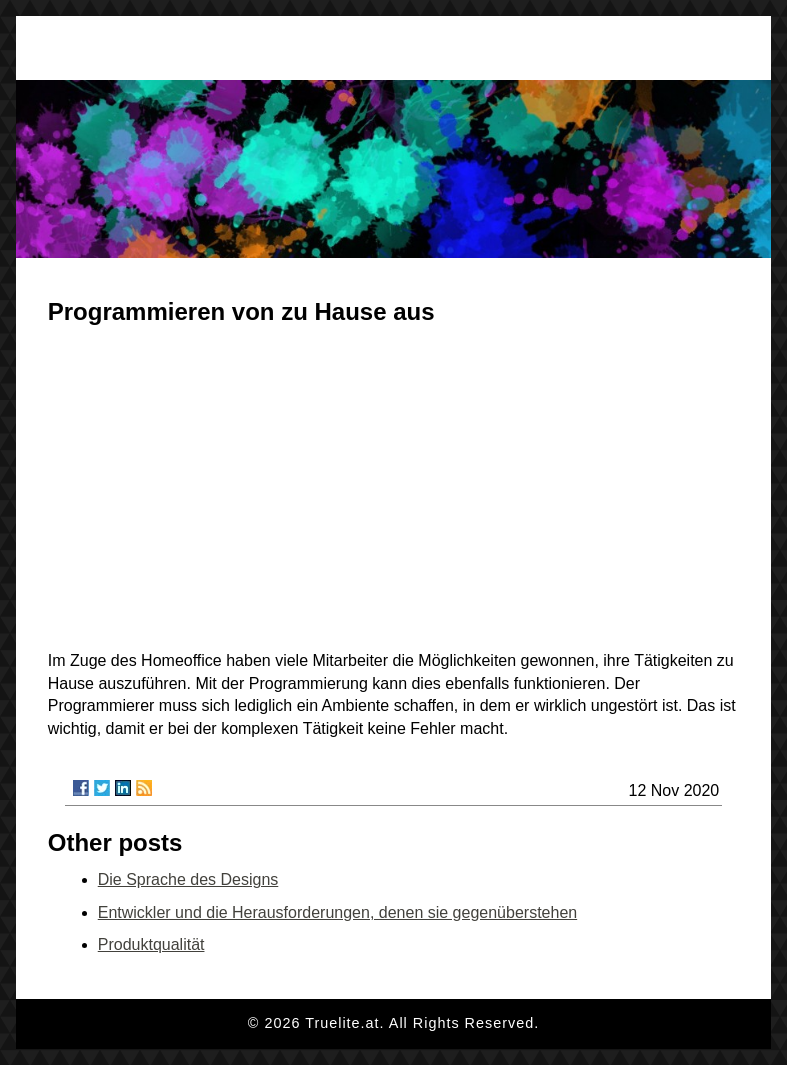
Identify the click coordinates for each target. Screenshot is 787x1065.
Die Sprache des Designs (188, 879)
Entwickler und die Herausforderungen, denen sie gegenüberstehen (337, 912)
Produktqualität (151, 944)
